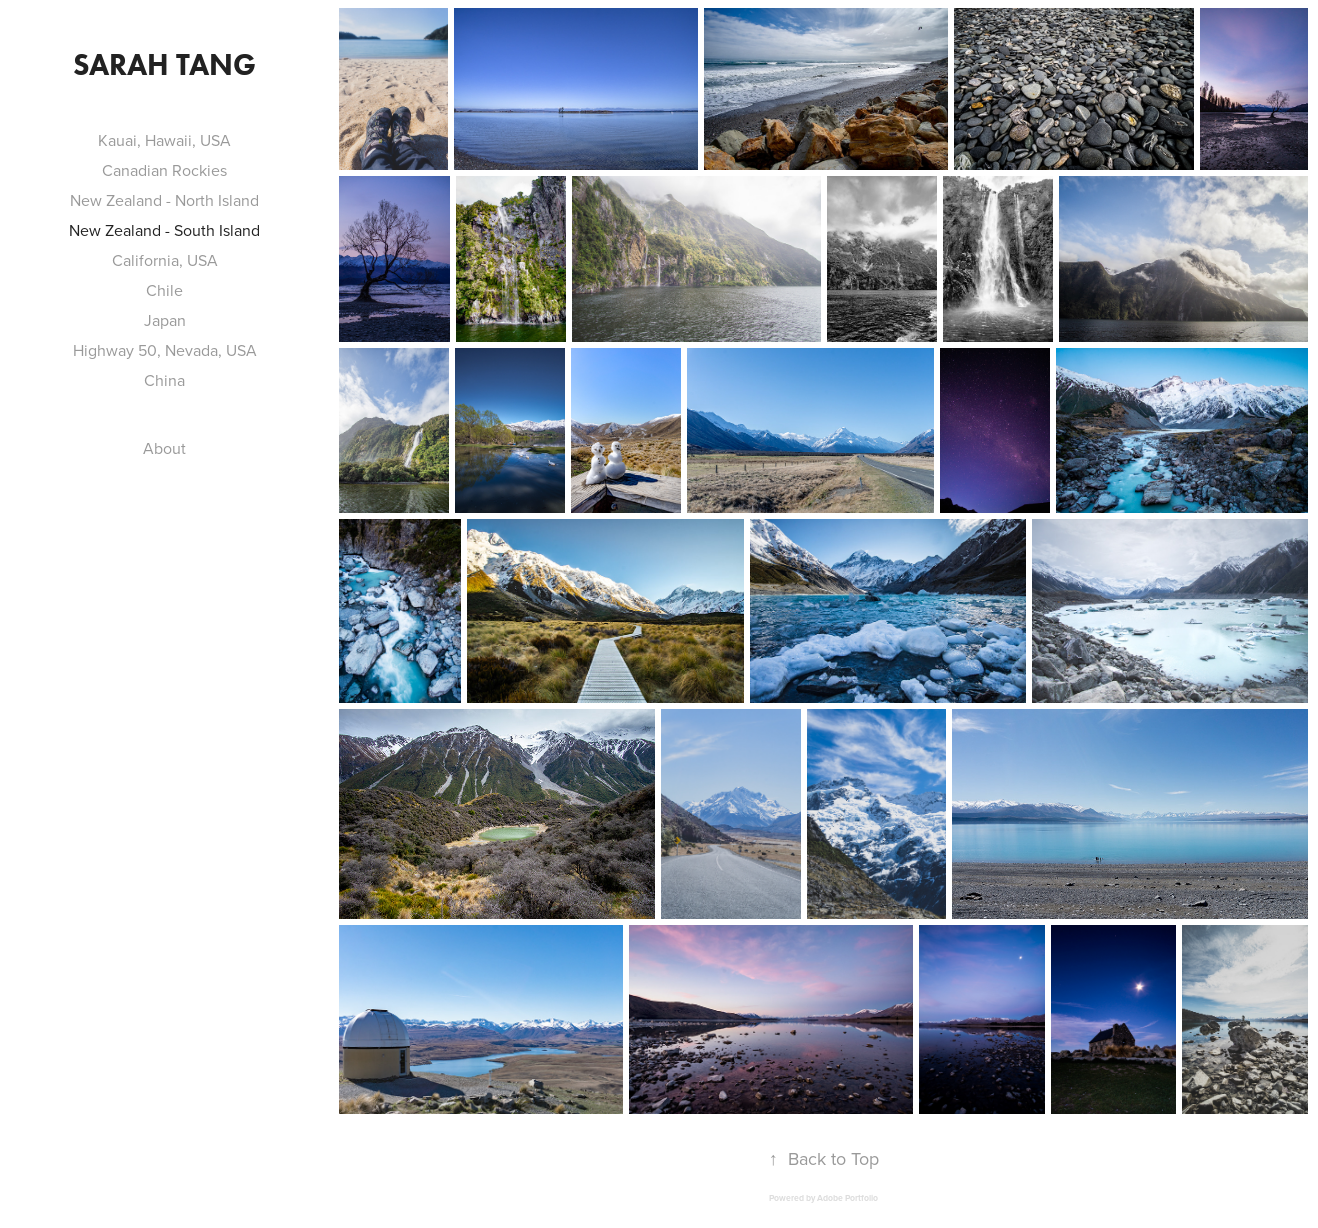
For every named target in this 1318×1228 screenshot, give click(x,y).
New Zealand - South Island (164, 230)
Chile (164, 290)
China (164, 380)
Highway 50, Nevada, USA (165, 350)
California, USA (165, 260)
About (164, 448)
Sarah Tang (164, 64)
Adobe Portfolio (847, 1198)
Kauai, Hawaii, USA (164, 140)
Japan (165, 320)
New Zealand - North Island (164, 200)
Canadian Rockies (164, 170)
